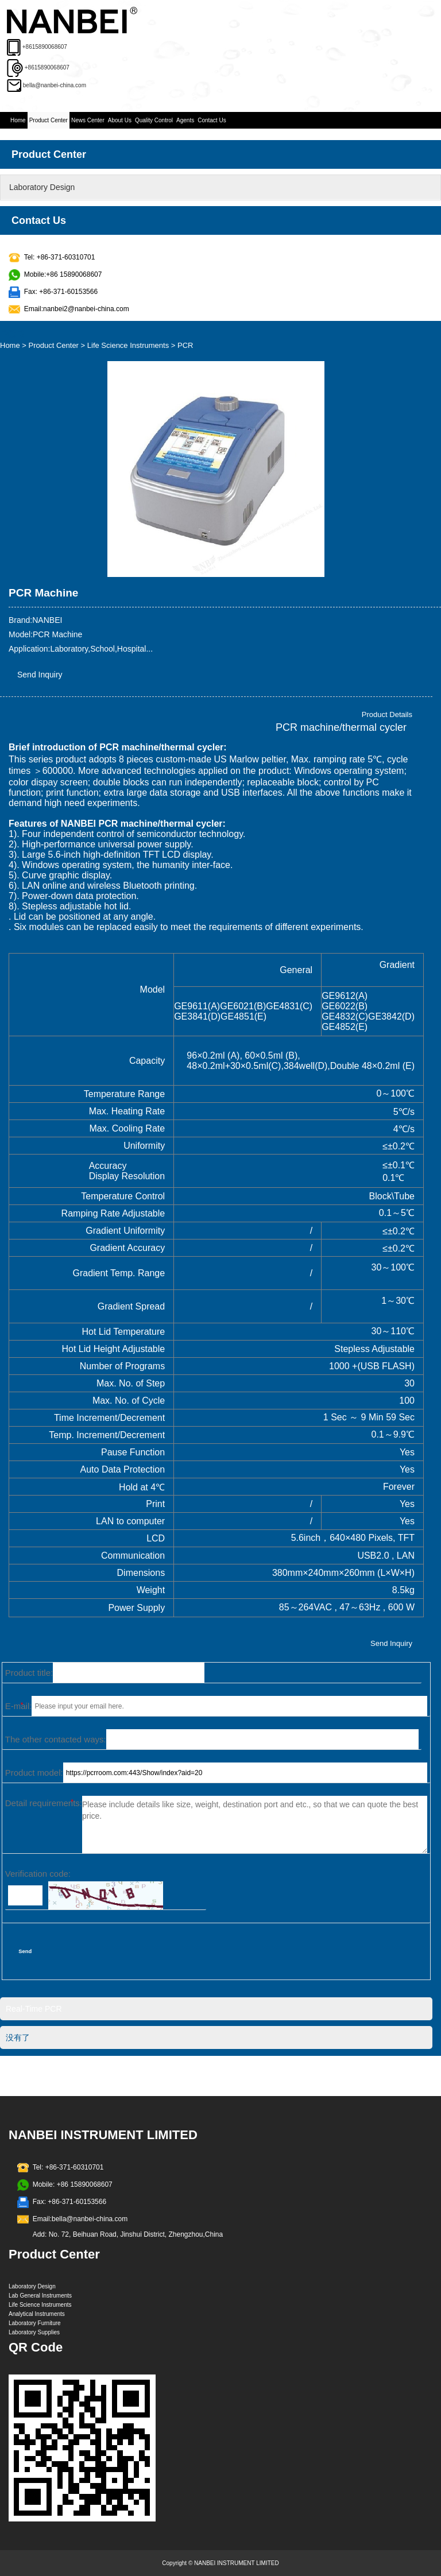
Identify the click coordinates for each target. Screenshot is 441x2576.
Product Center (48, 120)
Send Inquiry (40, 674)
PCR (185, 345)
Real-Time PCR (34, 2008)
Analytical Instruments (37, 2314)
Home (18, 120)
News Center (88, 120)
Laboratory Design (42, 187)
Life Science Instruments (128, 345)
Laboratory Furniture (35, 2323)
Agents (185, 120)
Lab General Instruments (40, 2295)
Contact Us (212, 120)
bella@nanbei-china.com (54, 85)
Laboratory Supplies (34, 2332)
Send (25, 1951)
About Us (119, 120)
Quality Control (154, 120)
